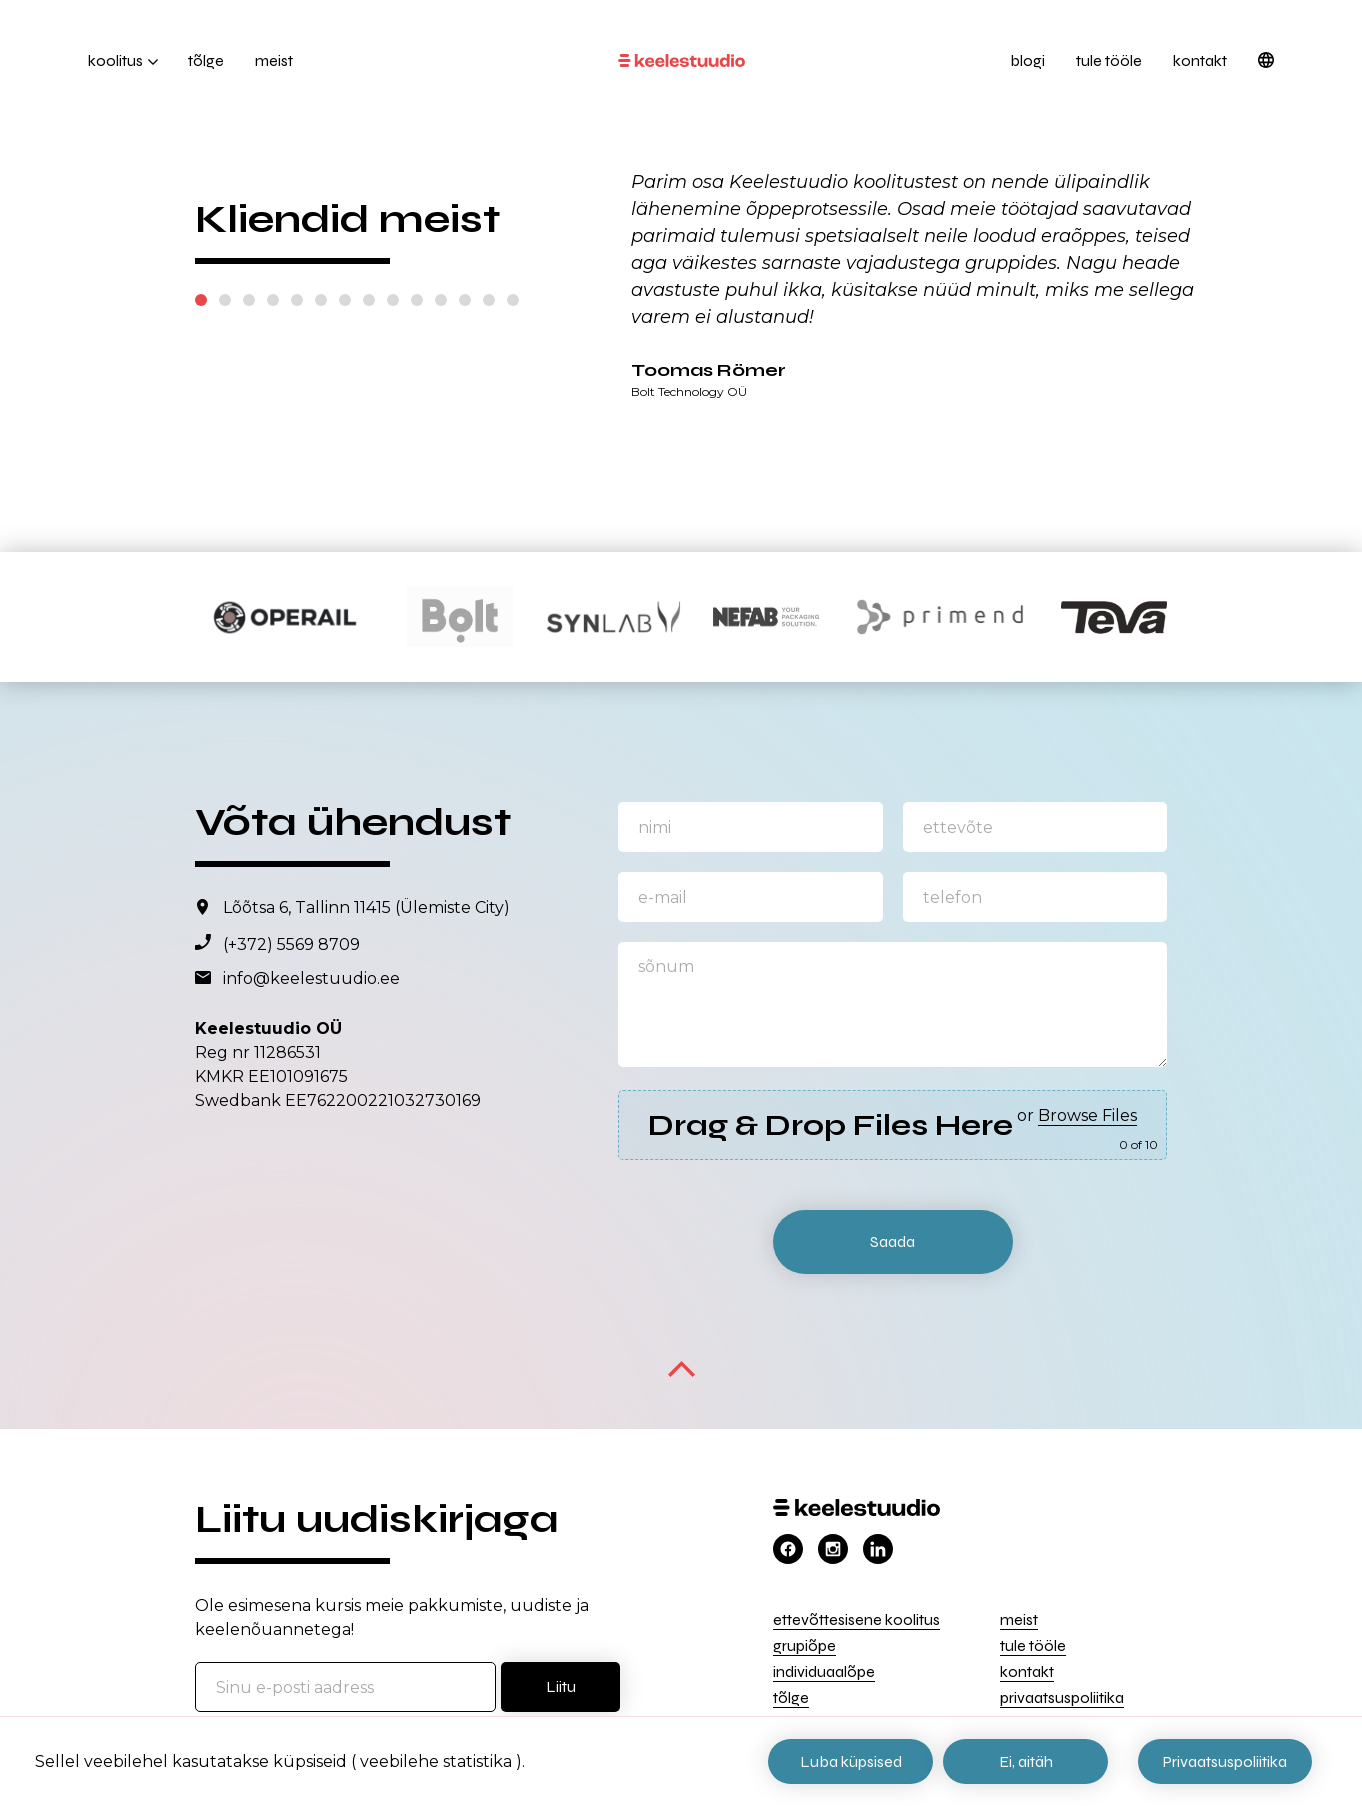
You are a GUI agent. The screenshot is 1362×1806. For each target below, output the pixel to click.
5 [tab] (297, 300)
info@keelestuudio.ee (311, 978)
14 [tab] (513, 300)
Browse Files (1087, 1115)
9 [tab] (393, 300)
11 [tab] (441, 300)
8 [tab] (369, 300)
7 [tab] (345, 300)
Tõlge (206, 60)
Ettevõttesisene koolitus (856, 1619)
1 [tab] (201, 300)
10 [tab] (417, 300)
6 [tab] (321, 300)
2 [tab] (225, 300)
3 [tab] (249, 300)
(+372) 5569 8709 (291, 944)
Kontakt (1200, 60)
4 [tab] (273, 300)
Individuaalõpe (824, 1671)
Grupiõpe (804, 1645)
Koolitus (115, 60)
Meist (274, 60)
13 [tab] (489, 300)
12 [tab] (465, 300)
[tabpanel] (918, 283)
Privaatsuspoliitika (1062, 1697)
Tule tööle (1109, 60)
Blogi (1027, 60)
